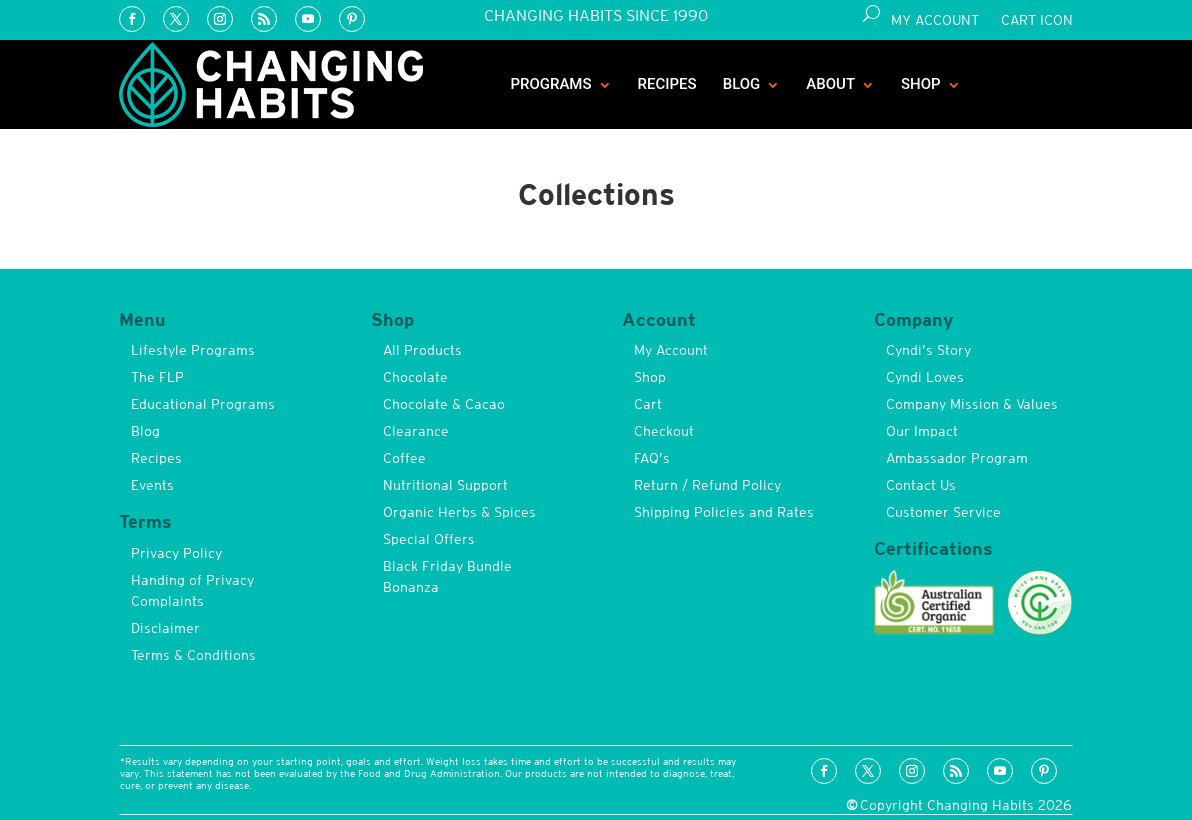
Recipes (667, 84)
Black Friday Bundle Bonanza (447, 576)
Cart (648, 404)
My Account (935, 20)
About (830, 84)
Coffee (404, 458)
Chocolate (415, 377)
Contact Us (921, 485)
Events (152, 485)
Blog (742, 84)
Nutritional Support (445, 485)
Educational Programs (203, 404)
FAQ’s (652, 458)
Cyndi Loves (925, 377)
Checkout (664, 431)
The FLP (157, 377)
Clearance (416, 431)
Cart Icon (1037, 20)
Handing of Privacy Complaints (192, 590)
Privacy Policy (176, 553)
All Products (422, 350)
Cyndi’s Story (928, 350)
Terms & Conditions (193, 655)
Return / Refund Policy (707, 485)
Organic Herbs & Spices (459, 512)
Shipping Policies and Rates (724, 512)
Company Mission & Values (972, 404)
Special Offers (429, 539)
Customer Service (943, 512)
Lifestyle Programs (193, 350)
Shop (921, 84)
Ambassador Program (957, 458)
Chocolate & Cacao (444, 404)
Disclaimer (165, 628)
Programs (550, 84)
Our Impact (922, 431)
